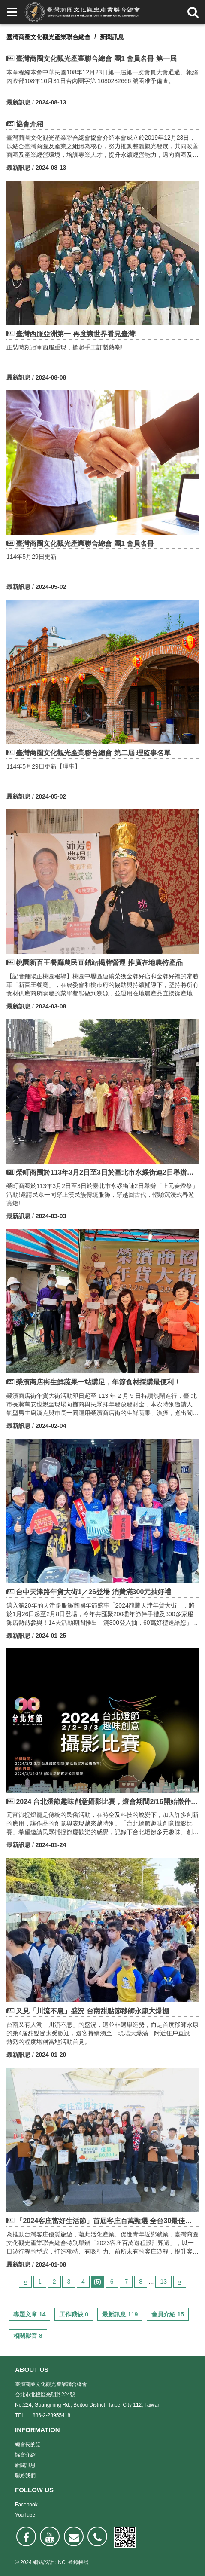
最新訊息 (18, 102)
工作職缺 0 (73, 2314)
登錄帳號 (78, 2562)
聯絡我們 (25, 2475)
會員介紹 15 (167, 2314)
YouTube (25, 2515)
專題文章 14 (29, 2314)
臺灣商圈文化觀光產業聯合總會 (48, 37)
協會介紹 (25, 2455)
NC (61, 2562)
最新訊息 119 (120, 2314)
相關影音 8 (27, 2335)
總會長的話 (28, 2444)
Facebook (26, 2505)
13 (163, 2281)
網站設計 (43, 2562)
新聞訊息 (112, 37)
